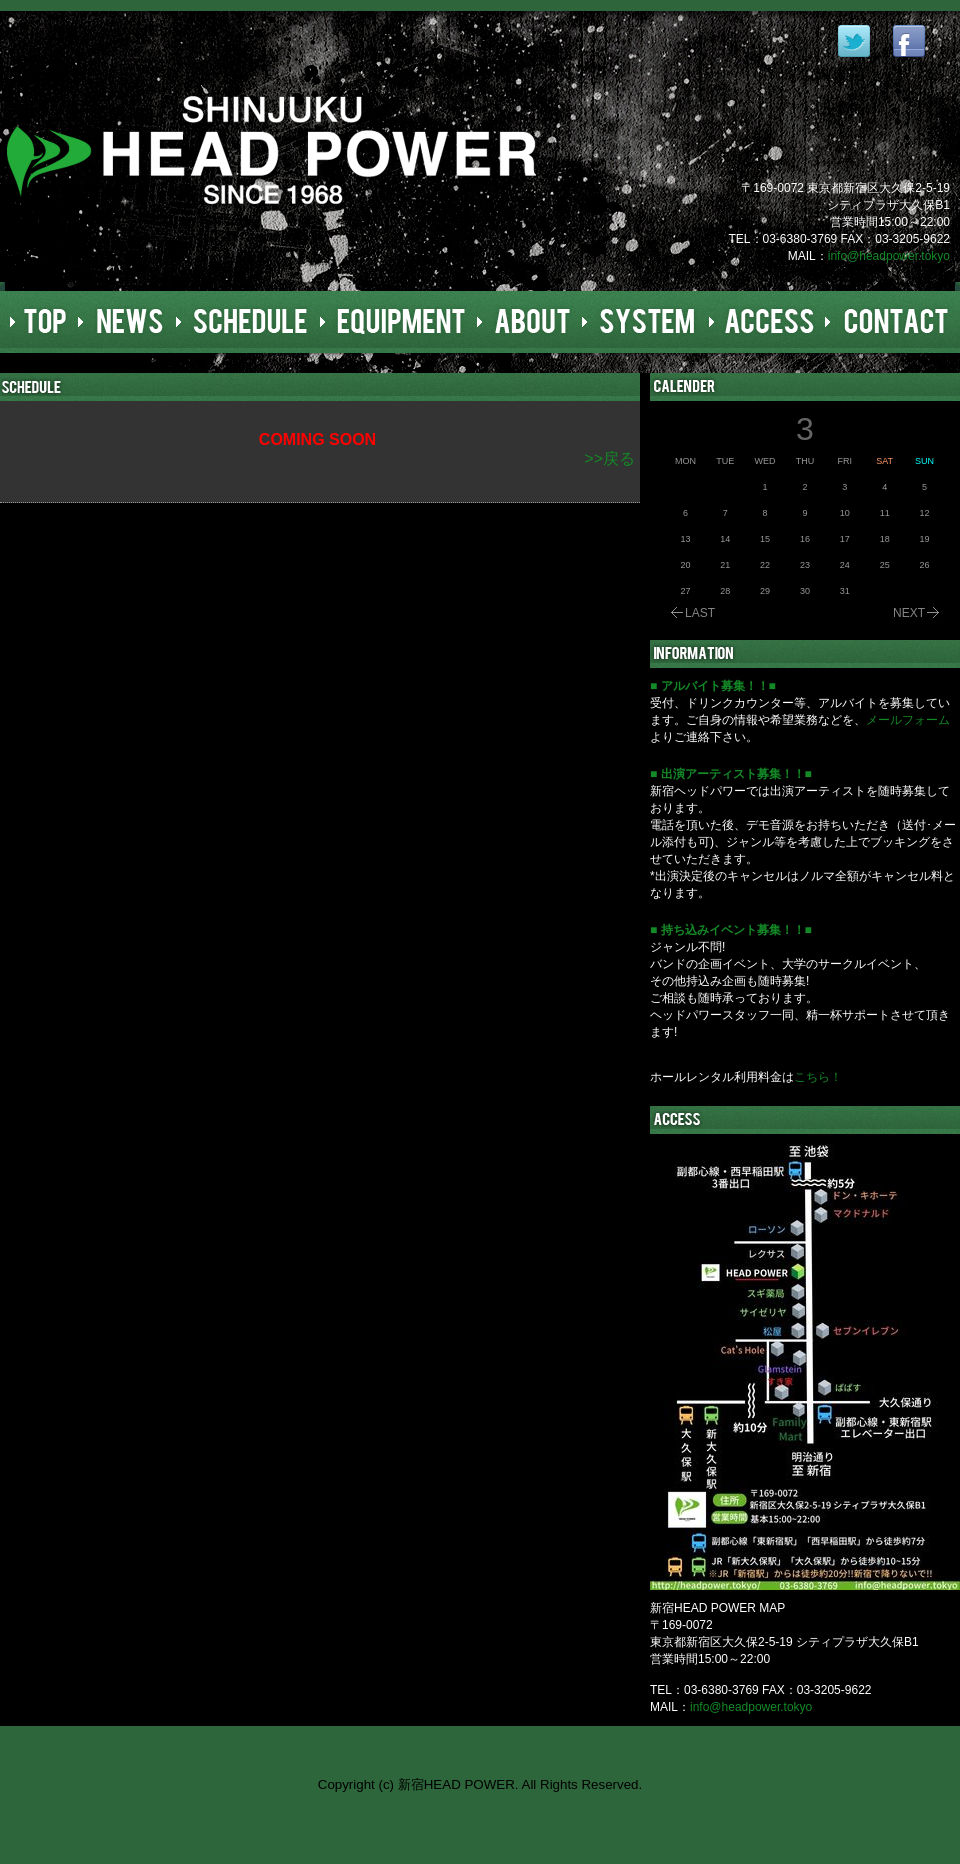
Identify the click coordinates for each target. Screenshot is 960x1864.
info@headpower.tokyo (889, 256)
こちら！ (818, 1077)
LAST (700, 613)
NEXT (909, 613)
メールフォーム (908, 720)
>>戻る (609, 458)
